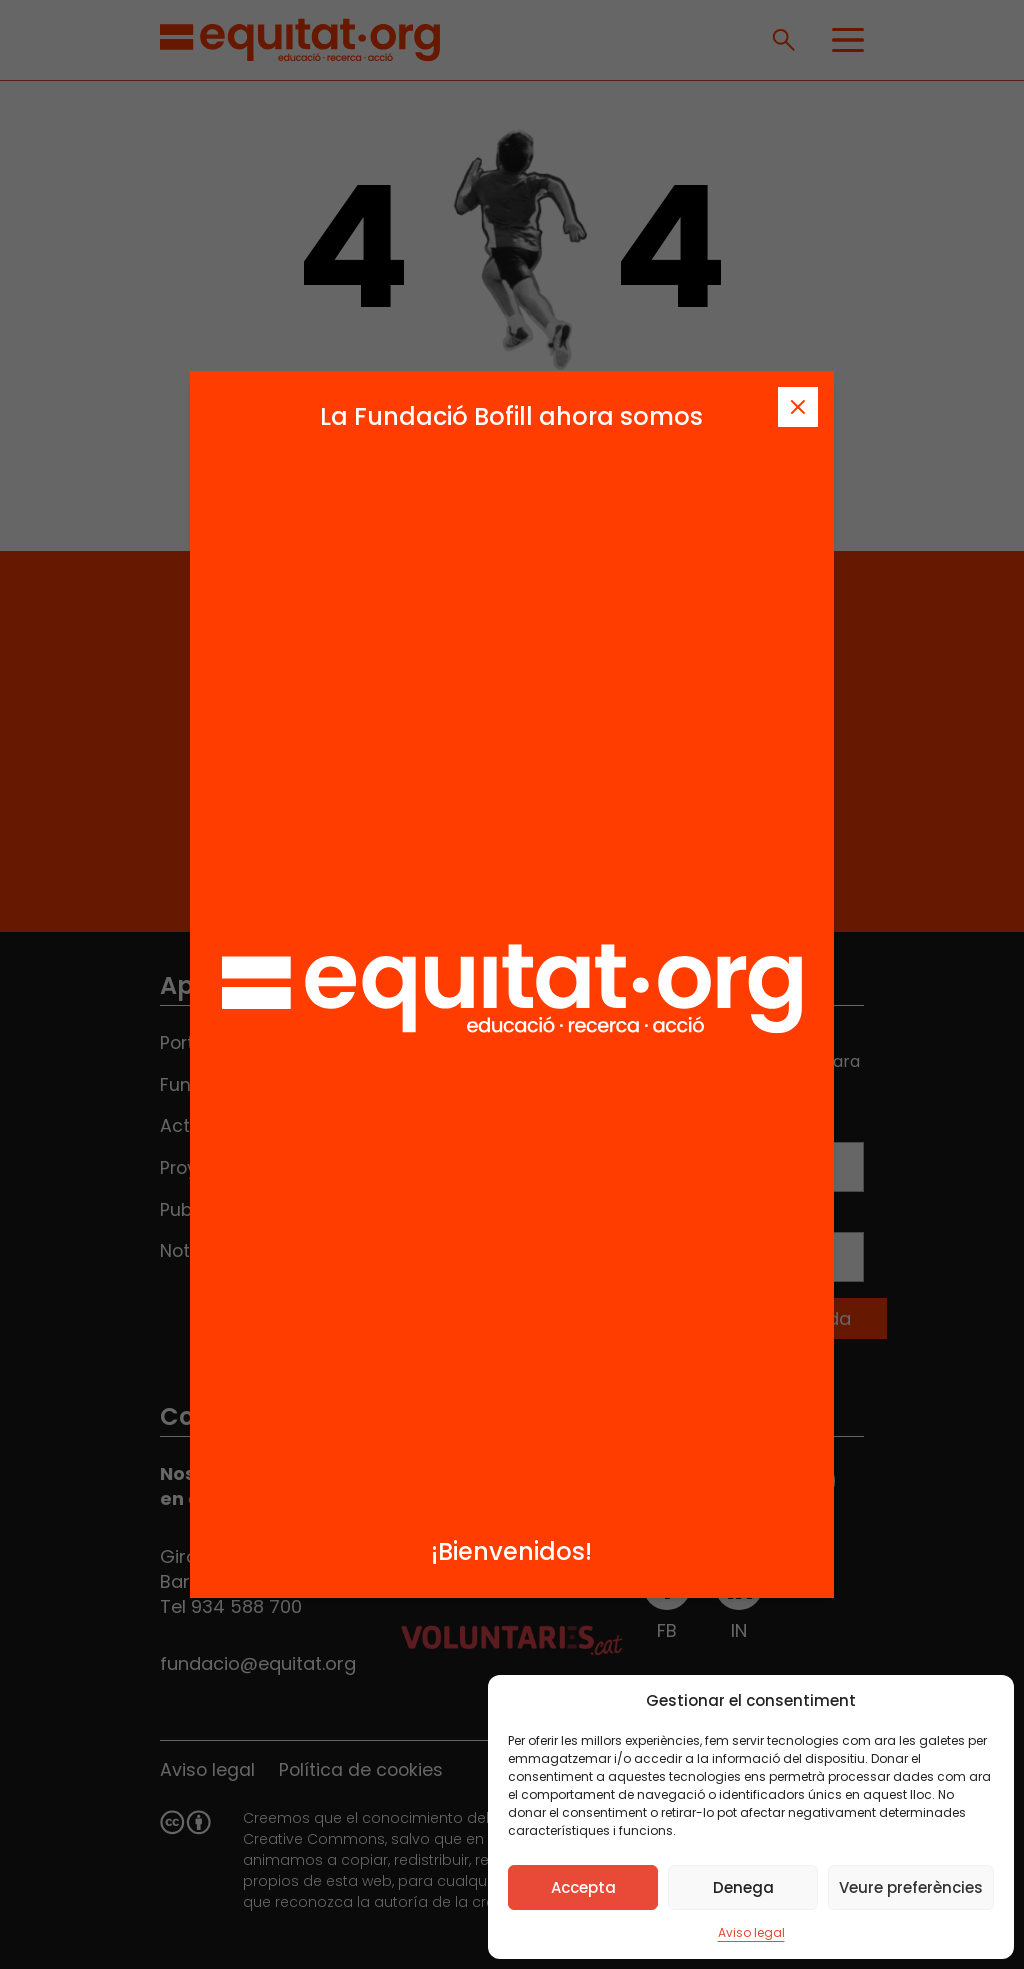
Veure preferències (911, 1887)
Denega (743, 1887)
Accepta (583, 1887)
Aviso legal (751, 1932)
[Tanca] (798, 407)
